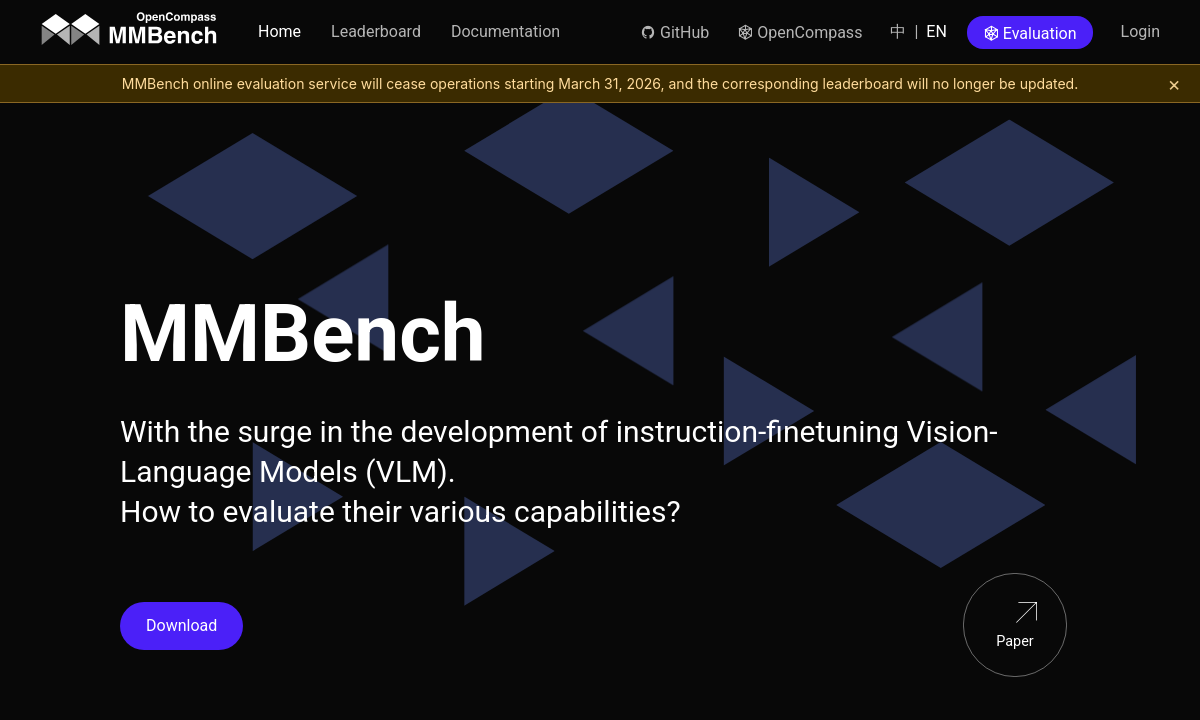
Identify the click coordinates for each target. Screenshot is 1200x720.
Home (279, 31)
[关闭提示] (1174, 84)
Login (1140, 31)
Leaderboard (376, 31)
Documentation (505, 31)
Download (181, 625)
